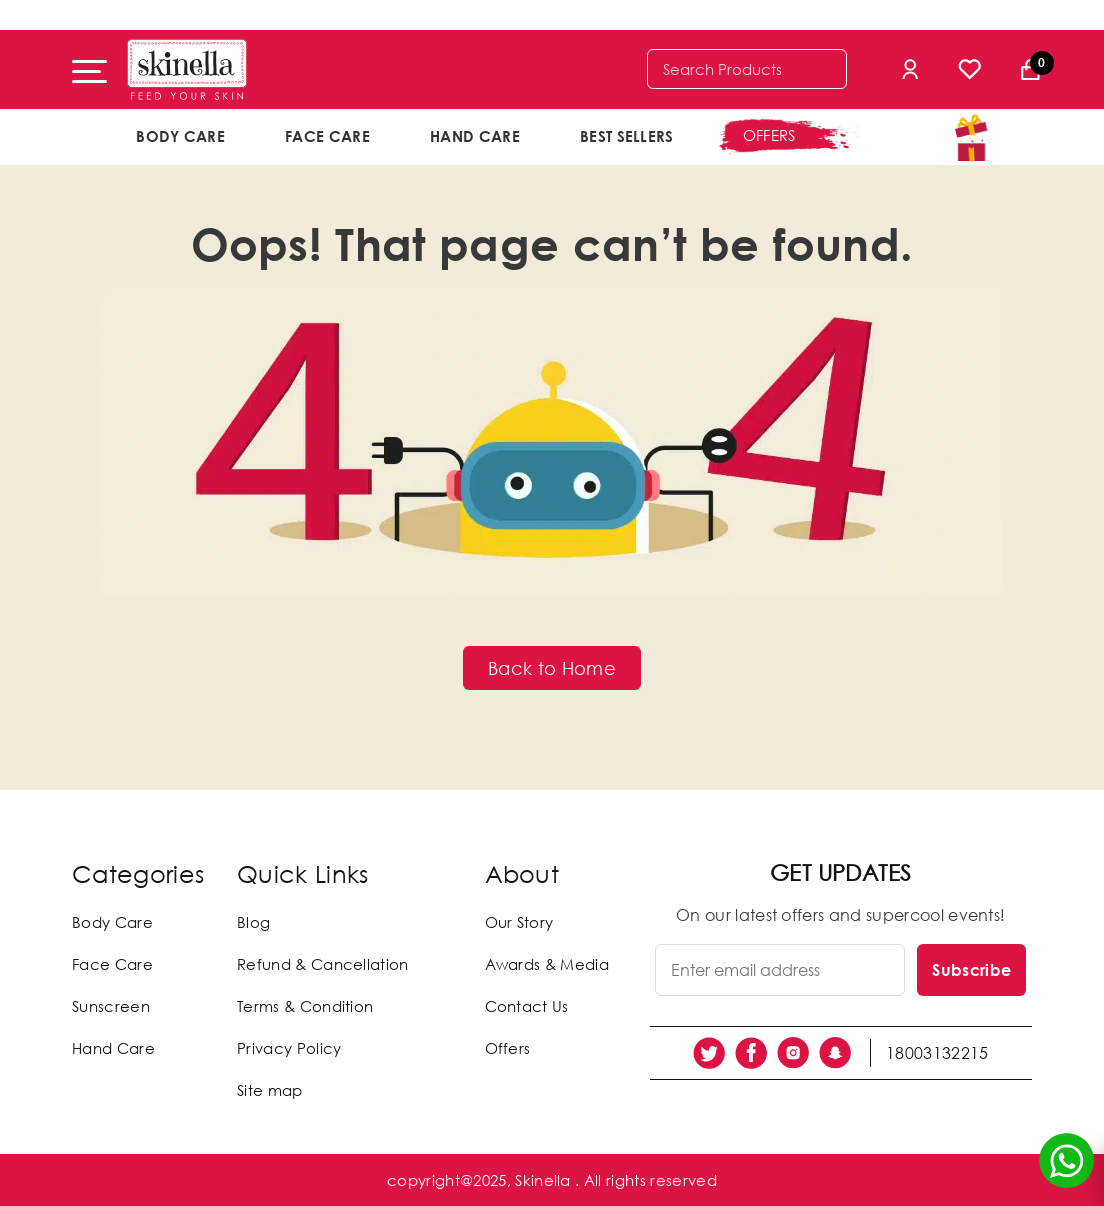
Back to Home (552, 668)
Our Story (519, 922)
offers (769, 135)
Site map (270, 1090)
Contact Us (527, 1006)
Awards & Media (547, 964)
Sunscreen (111, 1006)
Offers (508, 1048)
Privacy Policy (289, 1048)
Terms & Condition (305, 1006)
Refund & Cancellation (323, 964)
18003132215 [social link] (937, 1053)
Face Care (327, 136)
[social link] (709, 1053)
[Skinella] (187, 69)
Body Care (180, 136)
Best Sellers (627, 136)
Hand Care (475, 136)
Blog (253, 922)
